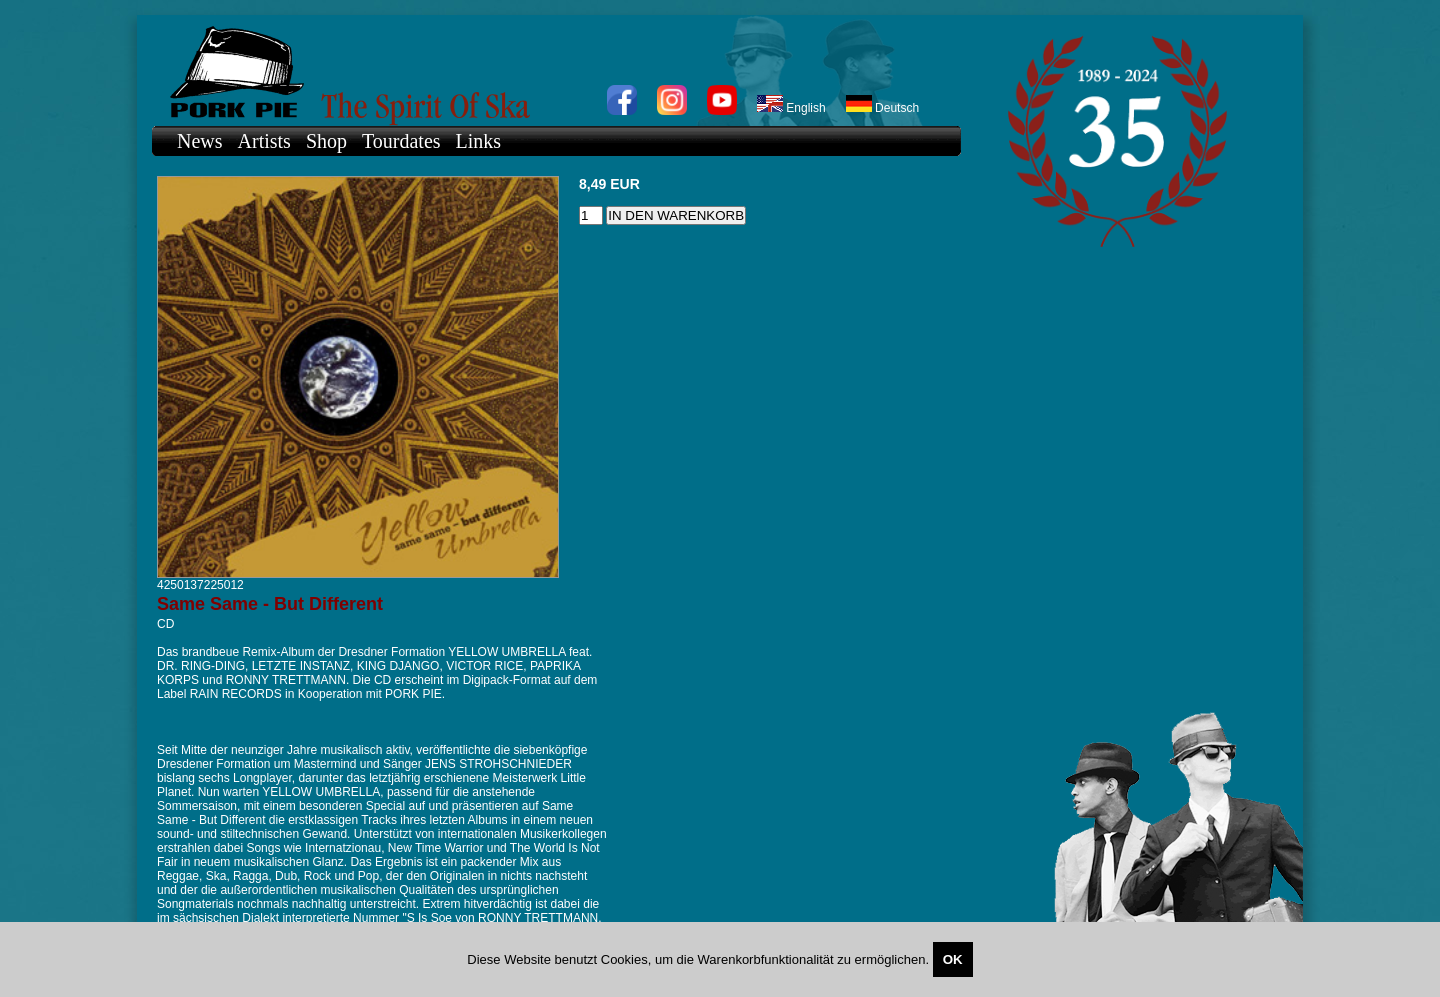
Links (479, 141)
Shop (326, 141)
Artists (264, 141)
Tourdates (401, 141)
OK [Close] (953, 959)
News (200, 141)
